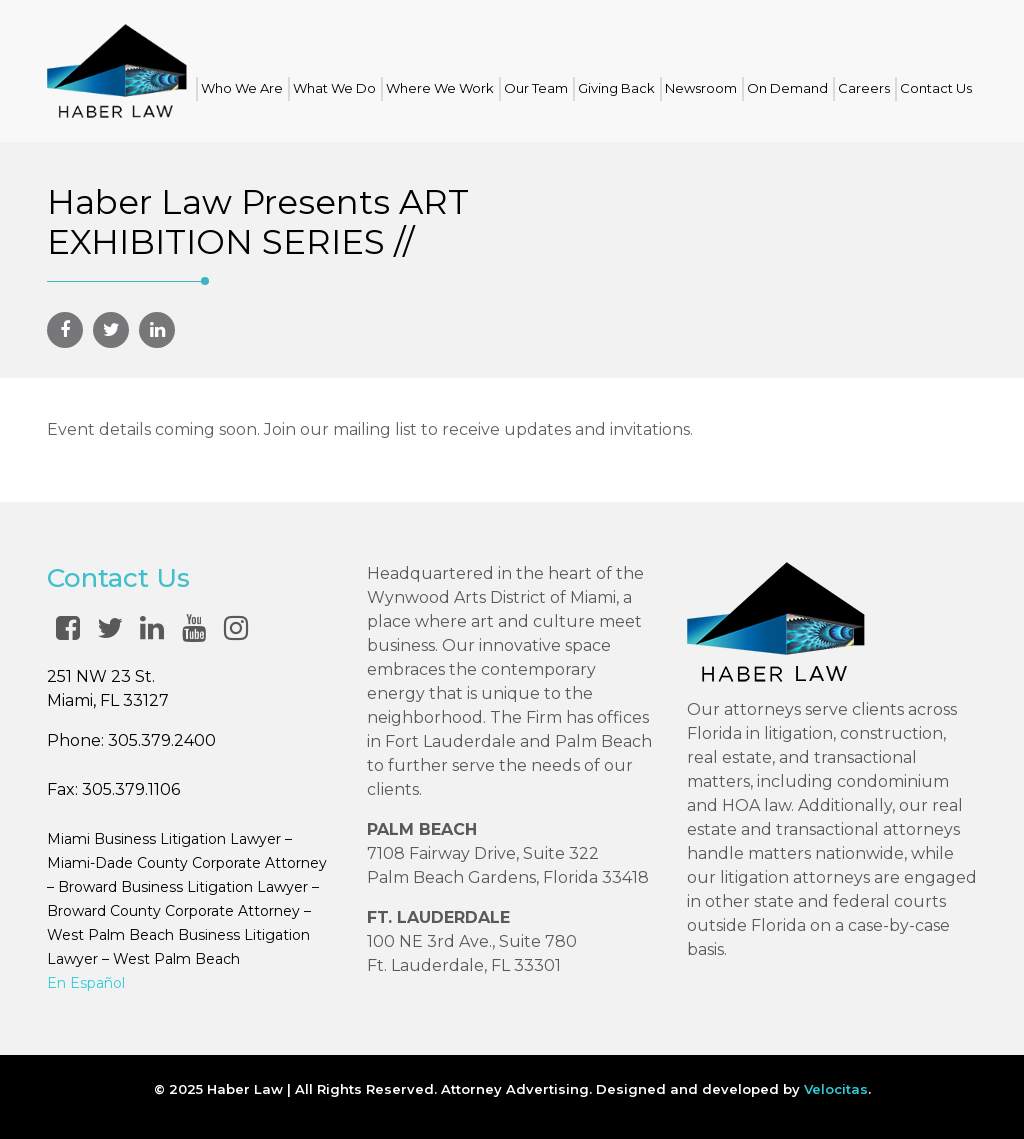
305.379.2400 (162, 740)
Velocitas (836, 1089)
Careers (864, 88)
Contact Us (936, 88)
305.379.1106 (131, 789)
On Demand (787, 88)
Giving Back (616, 88)
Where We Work (440, 88)
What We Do (334, 88)
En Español (86, 983)
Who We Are (242, 88)
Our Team (536, 88)
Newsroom (701, 88)
